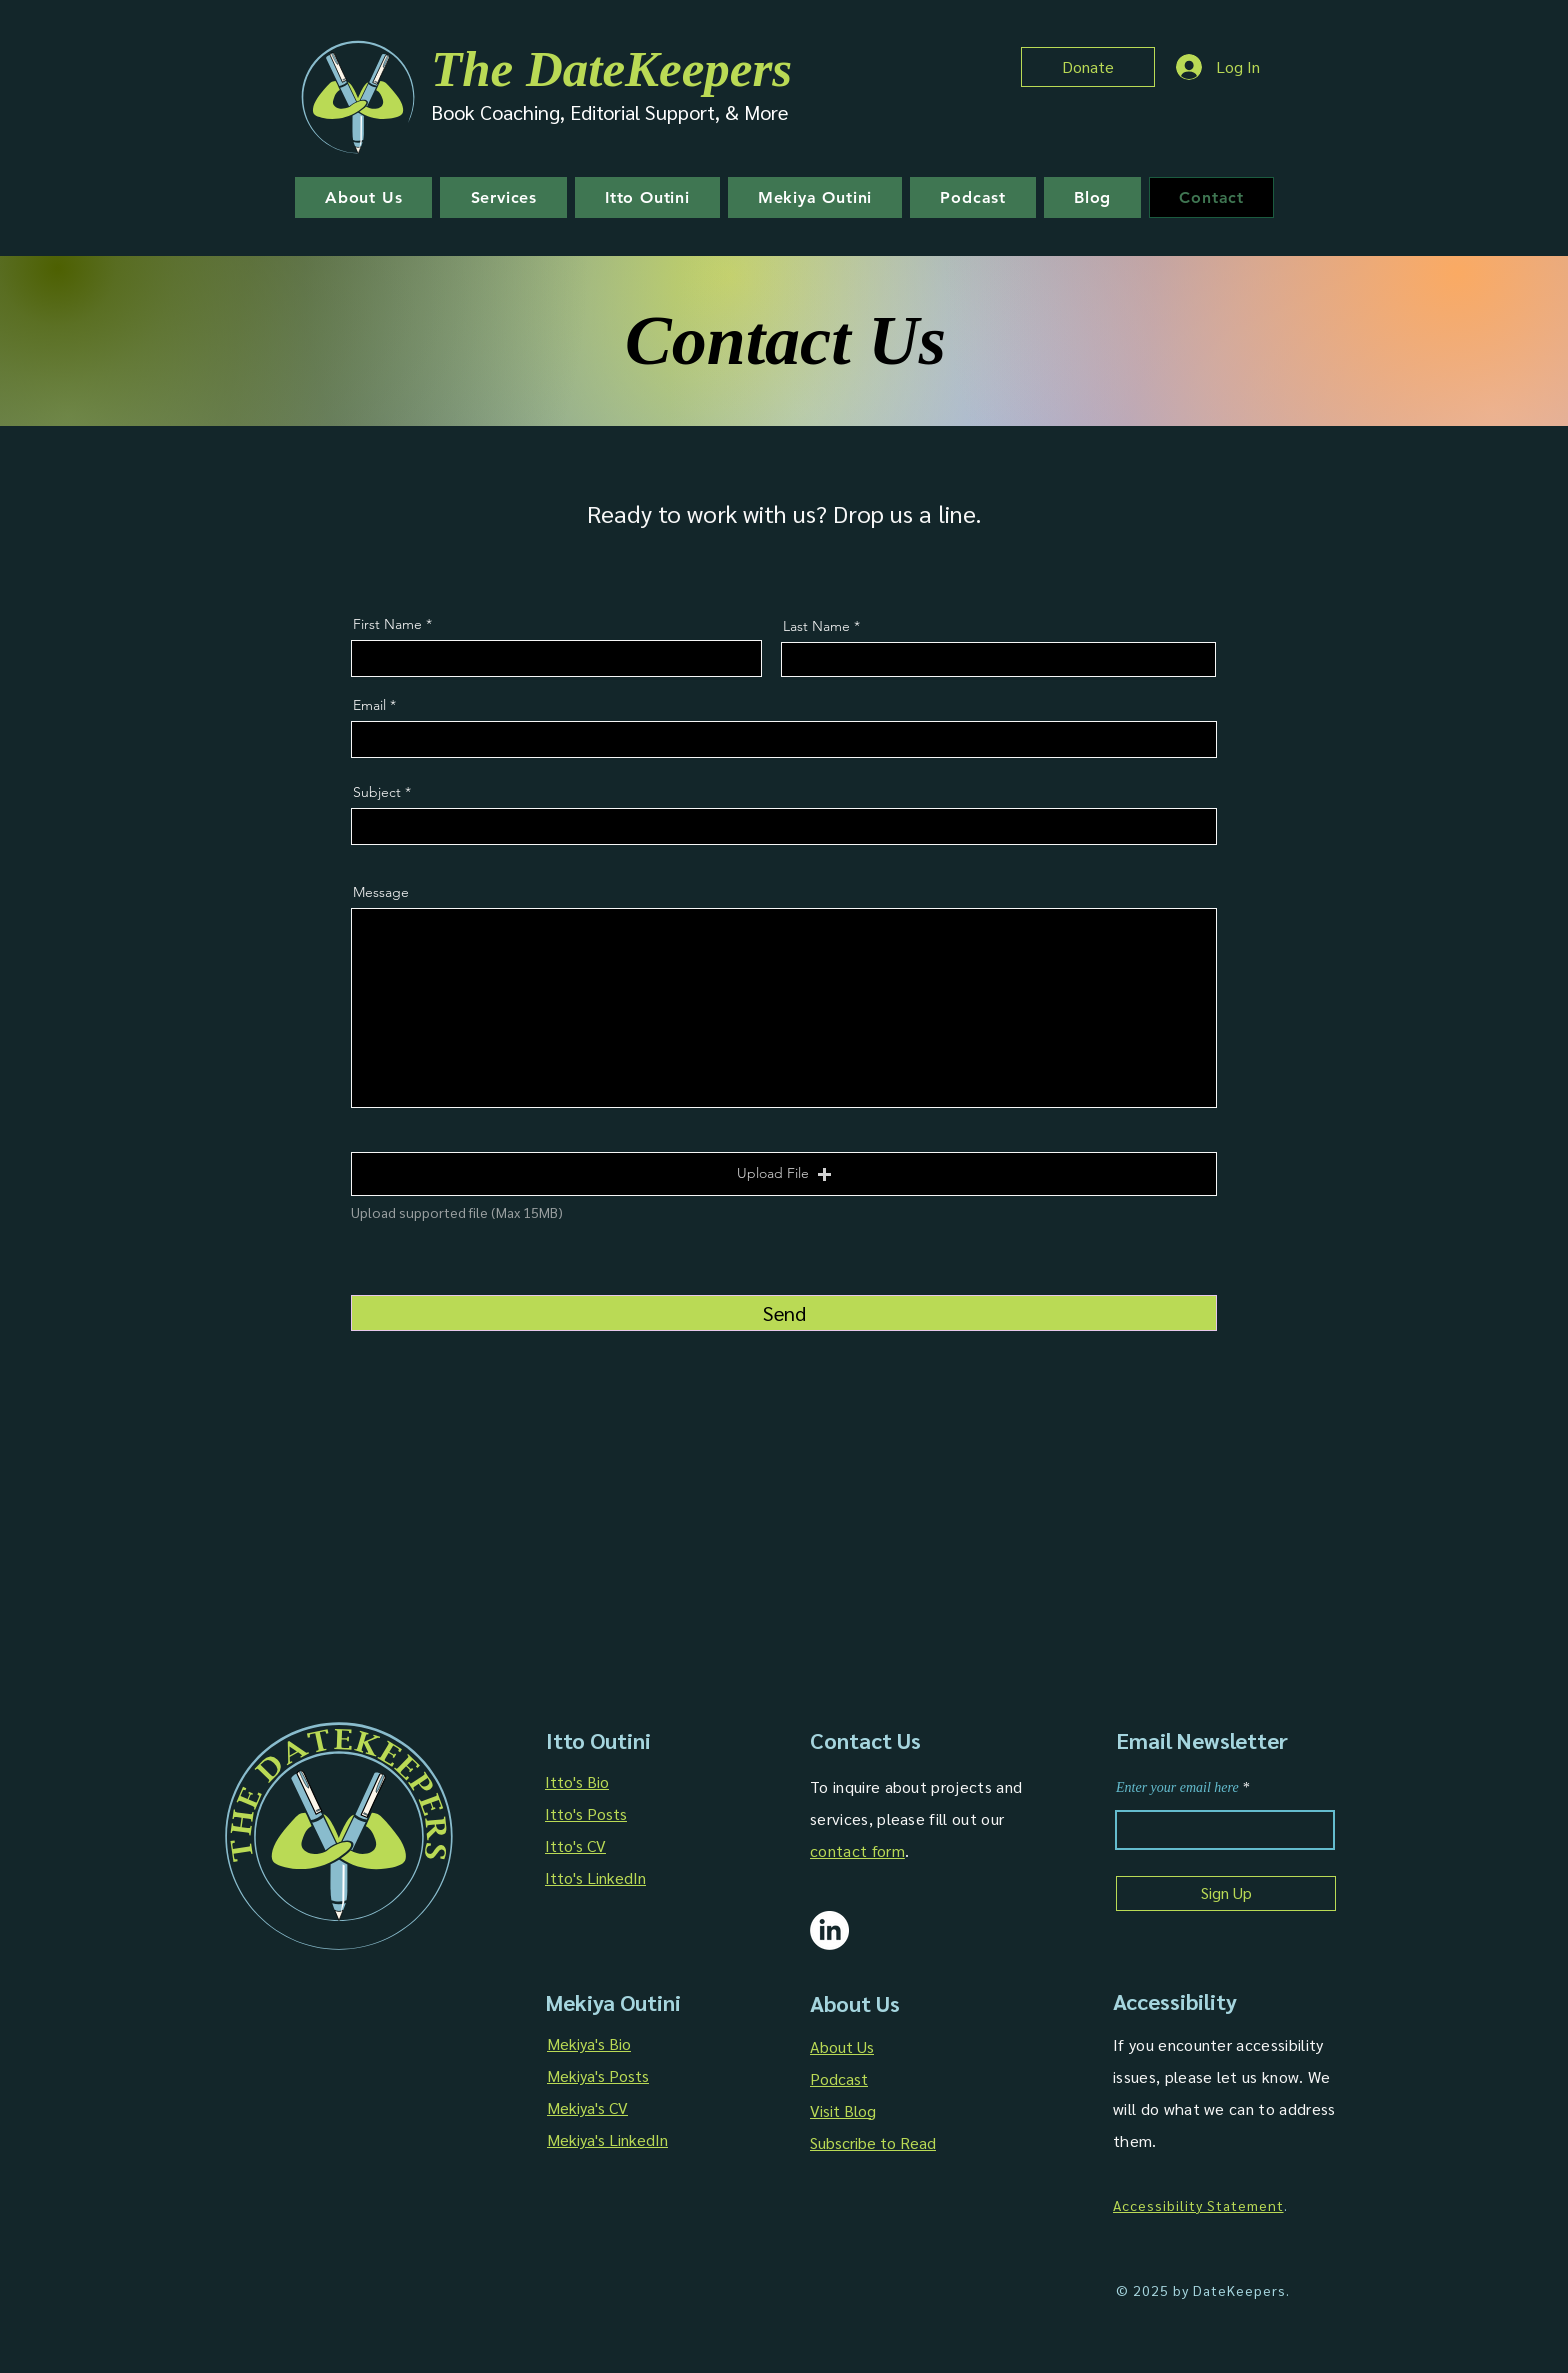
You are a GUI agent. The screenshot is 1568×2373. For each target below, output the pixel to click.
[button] (784, 1174)
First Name (387, 624)
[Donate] (1088, 67)
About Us (842, 2046)
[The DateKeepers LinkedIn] (829, 1930)
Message (381, 892)
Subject (377, 792)
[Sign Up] (1226, 1893)
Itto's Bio (577, 1781)
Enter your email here (1177, 1788)
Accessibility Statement (1198, 2205)
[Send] (784, 1313)
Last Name (816, 626)
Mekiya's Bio (589, 2043)
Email (369, 705)
